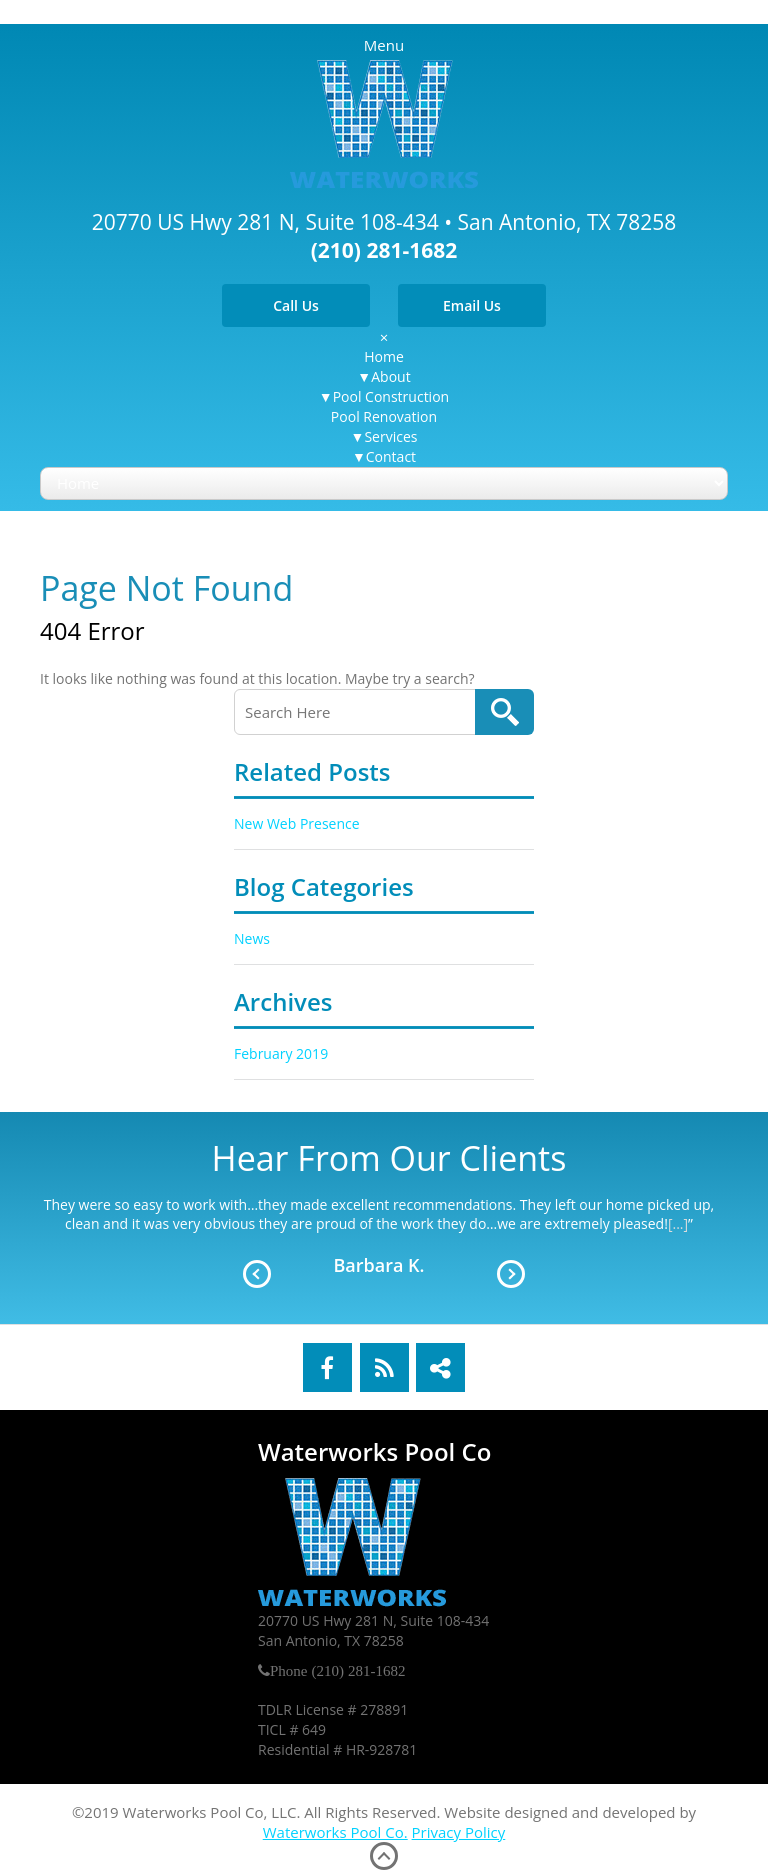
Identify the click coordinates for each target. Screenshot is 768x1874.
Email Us (472, 305)
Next (511, 1274)
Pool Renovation (384, 416)
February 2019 (281, 1053)
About (390, 376)
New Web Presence (297, 823)
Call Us (296, 305)
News (252, 938)
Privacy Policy (459, 1832)
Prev (257, 1274)
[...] (678, 1223)
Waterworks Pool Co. (335, 1832)
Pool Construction (391, 396)
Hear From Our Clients (389, 1158)
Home (384, 356)
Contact (391, 456)
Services (390, 436)
